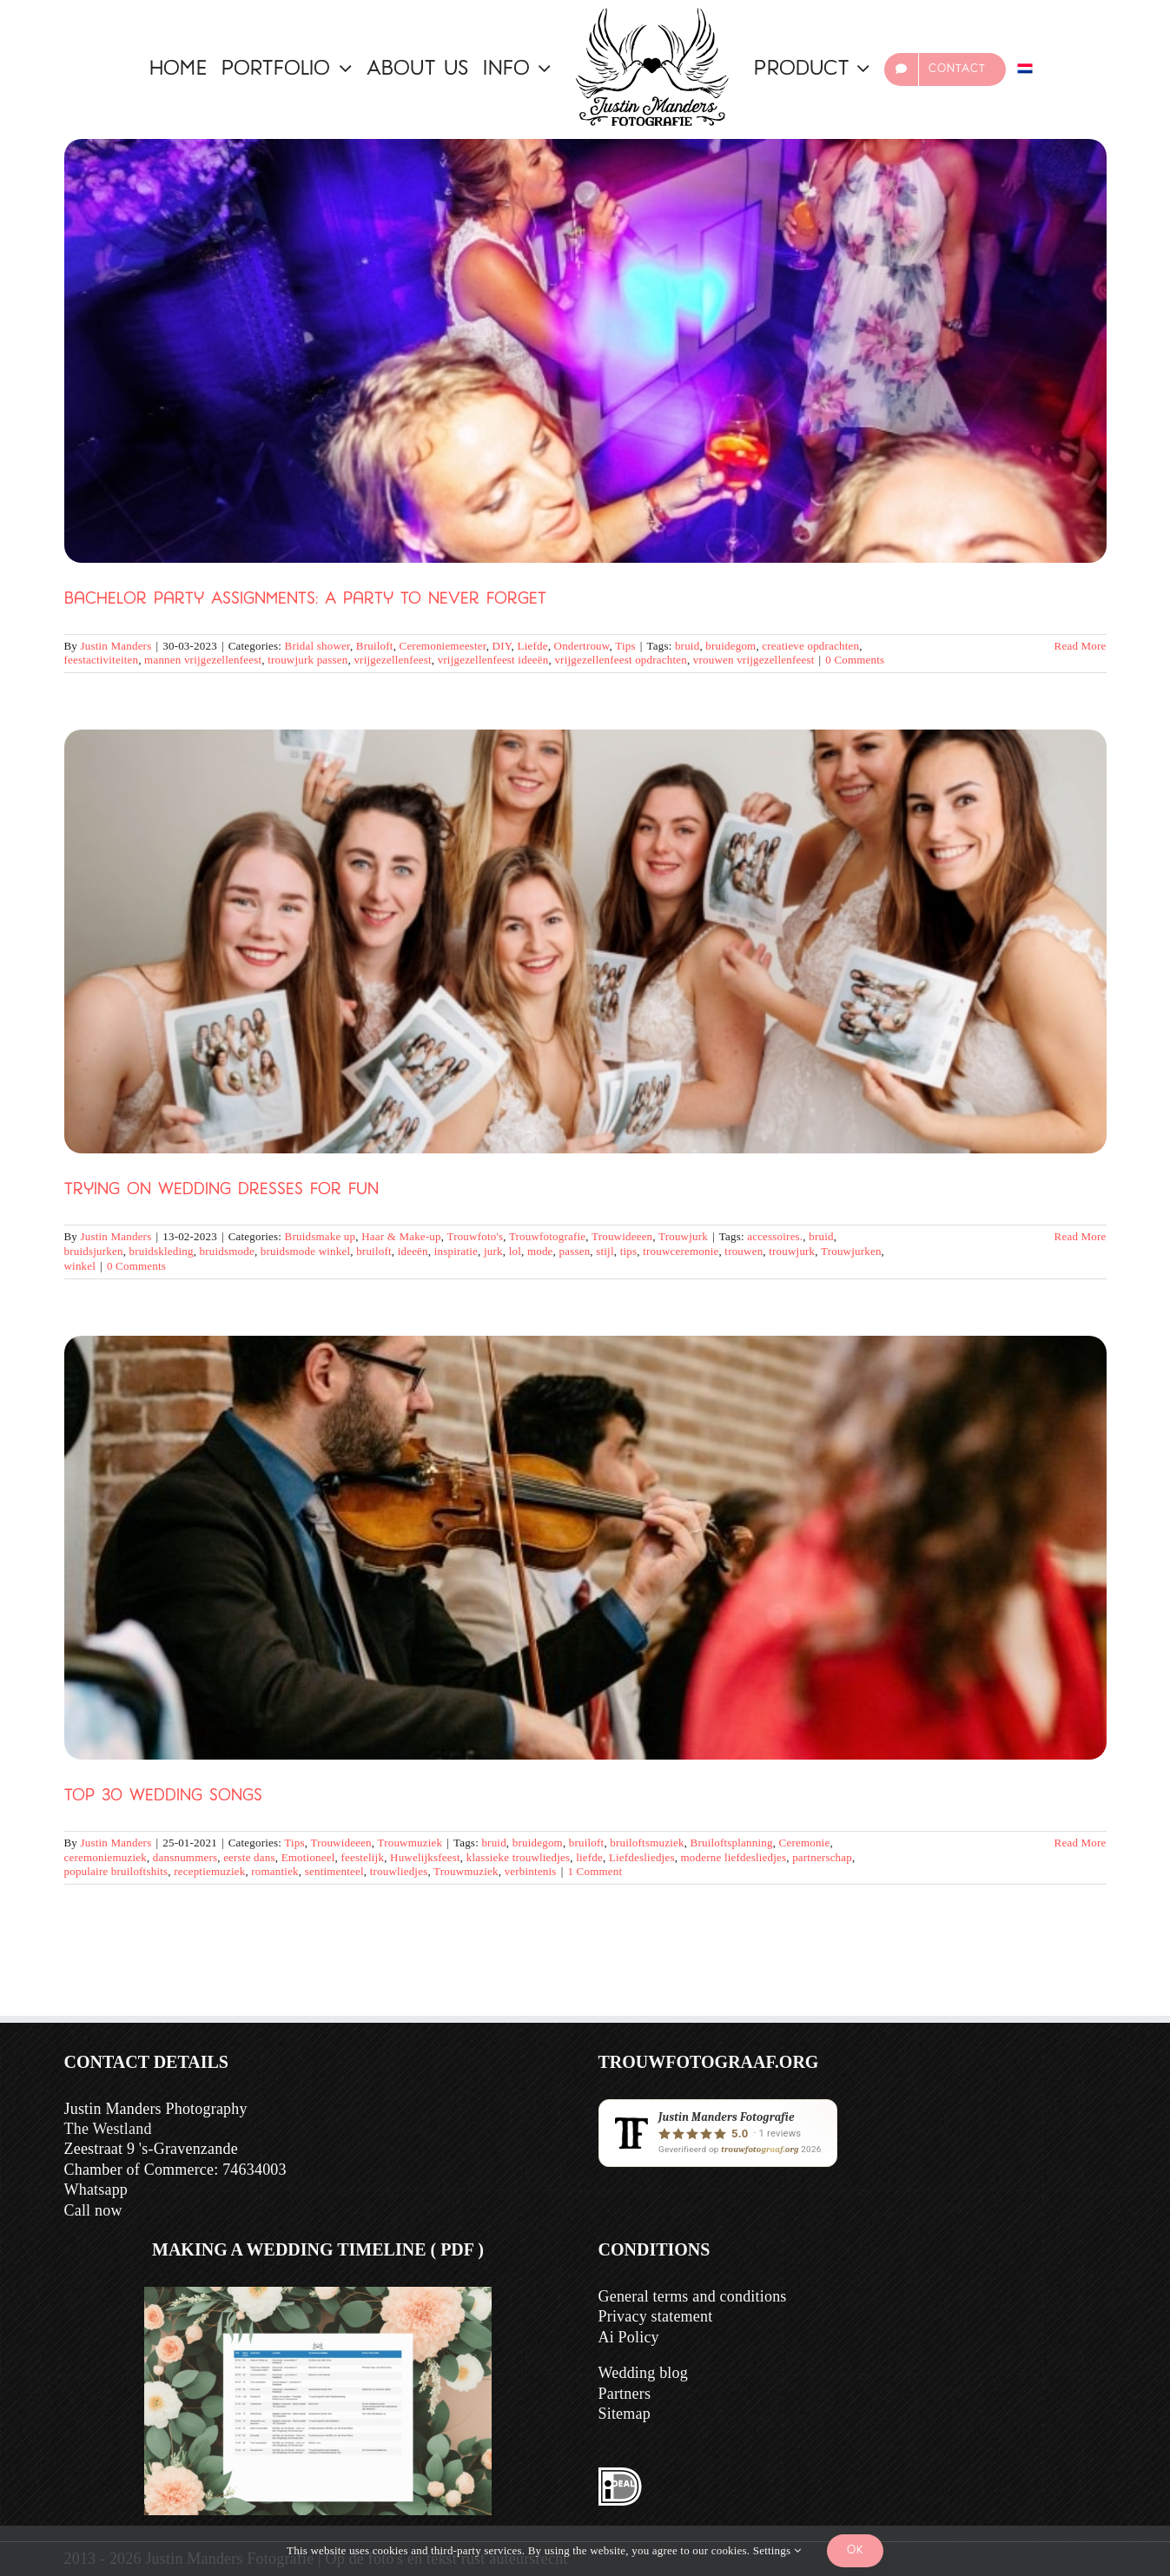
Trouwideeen (622, 1236)
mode (540, 1251)
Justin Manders (116, 645)
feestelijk (362, 1857)
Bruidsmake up (320, 1236)
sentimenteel (334, 1871)
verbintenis (531, 1871)
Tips (625, 645)
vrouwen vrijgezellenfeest (754, 659)
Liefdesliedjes (642, 1857)
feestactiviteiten (101, 659)
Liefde (533, 645)
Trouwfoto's (474, 1236)
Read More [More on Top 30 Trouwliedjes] (1080, 1842)
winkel (80, 1265)
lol (515, 1251)
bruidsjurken (93, 1251)
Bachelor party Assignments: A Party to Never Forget (305, 599)
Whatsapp (96, 2189)
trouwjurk (792, 1251)
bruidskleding (161, 1251)
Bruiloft (374, 645)
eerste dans (249, 1857)
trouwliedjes (399, 1871)
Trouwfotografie (547, 1236)
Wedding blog (643, 2372)
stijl (605, 1251)
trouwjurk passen (307, 659)
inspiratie (456, 1251)
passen (574, 1251)
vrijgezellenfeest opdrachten (620, 659)
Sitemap (624, 2413)
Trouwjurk (683, 1236)
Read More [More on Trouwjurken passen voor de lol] (1080, 1236)
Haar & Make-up (401, 1236)
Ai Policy (628, 2337)
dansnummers (185, 1857)
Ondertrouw (582, 645)
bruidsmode (227, 1251)
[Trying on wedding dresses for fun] (585, 941)
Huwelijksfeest (425, 1857)
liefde (589, 1857)
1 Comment (594, 1871)
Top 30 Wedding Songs (163, 1796)
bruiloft (374, 1251)
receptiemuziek (209, 1871)
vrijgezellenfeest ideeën (493, 659)
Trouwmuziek (409, 1842)
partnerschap (822, 1857)
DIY (502, 645)
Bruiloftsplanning (732, 1842)
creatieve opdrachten (810, 645)
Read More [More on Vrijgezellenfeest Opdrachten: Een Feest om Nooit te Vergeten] (1080, 645)
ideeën (413, 1251)
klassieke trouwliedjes (518, 1857)
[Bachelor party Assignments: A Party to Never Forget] (585, 351)
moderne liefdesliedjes (734, 1857)
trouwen (743, 1251)
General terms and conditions (692, 2296)
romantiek (275, 1871)
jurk (493, 1251)
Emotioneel (308, 1857)
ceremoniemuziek (105, 1857)
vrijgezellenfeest (392, 659)
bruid (687, 645)
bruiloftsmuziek (647, 1842)
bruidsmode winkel (305, 1251)
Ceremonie (804, 1842)
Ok (855, 2550)
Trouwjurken (851, 1251)
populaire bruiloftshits (116, 1871)
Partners (624, 2393)
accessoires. (775, 1236)
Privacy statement (655, 2316)
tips (629, 1251)
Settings (777, 2550)
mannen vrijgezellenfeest (202, 659)
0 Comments (854, 659)
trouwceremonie (680, 1251)
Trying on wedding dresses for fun (221, 1190)
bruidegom (730, 645)
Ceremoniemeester (443, 645)
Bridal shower (317, 645)
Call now (93, 2210)
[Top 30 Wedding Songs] (585, 1548)
